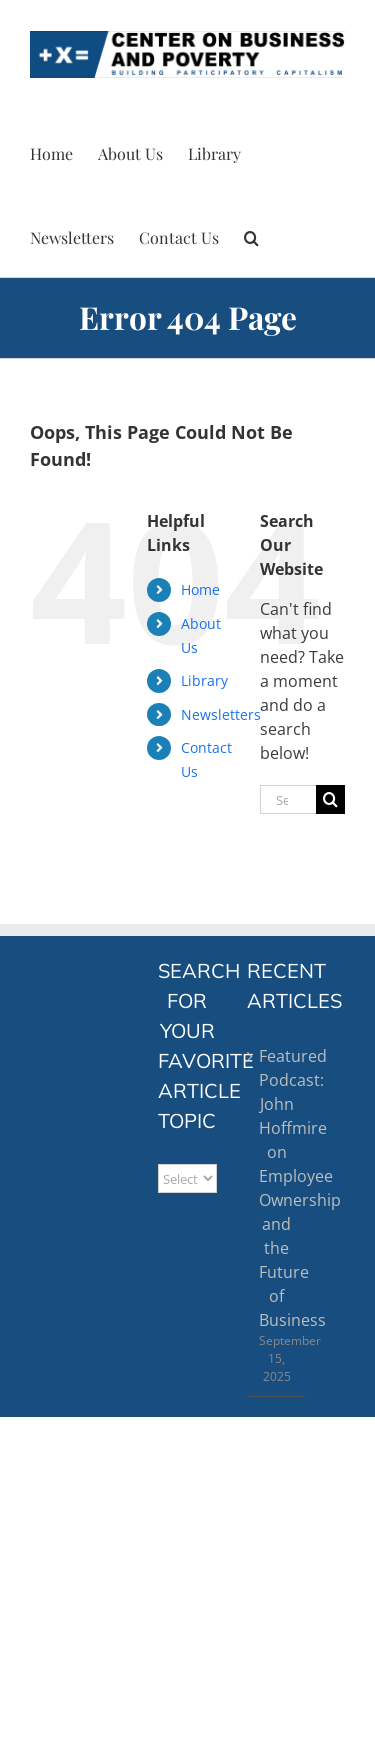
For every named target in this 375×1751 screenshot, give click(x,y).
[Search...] (288, 799)
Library (204, 680)
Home (200, 589)
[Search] (330, 799)
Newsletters (221, 714)
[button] (251, 235)
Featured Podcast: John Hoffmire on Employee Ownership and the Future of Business (277, 1188)
